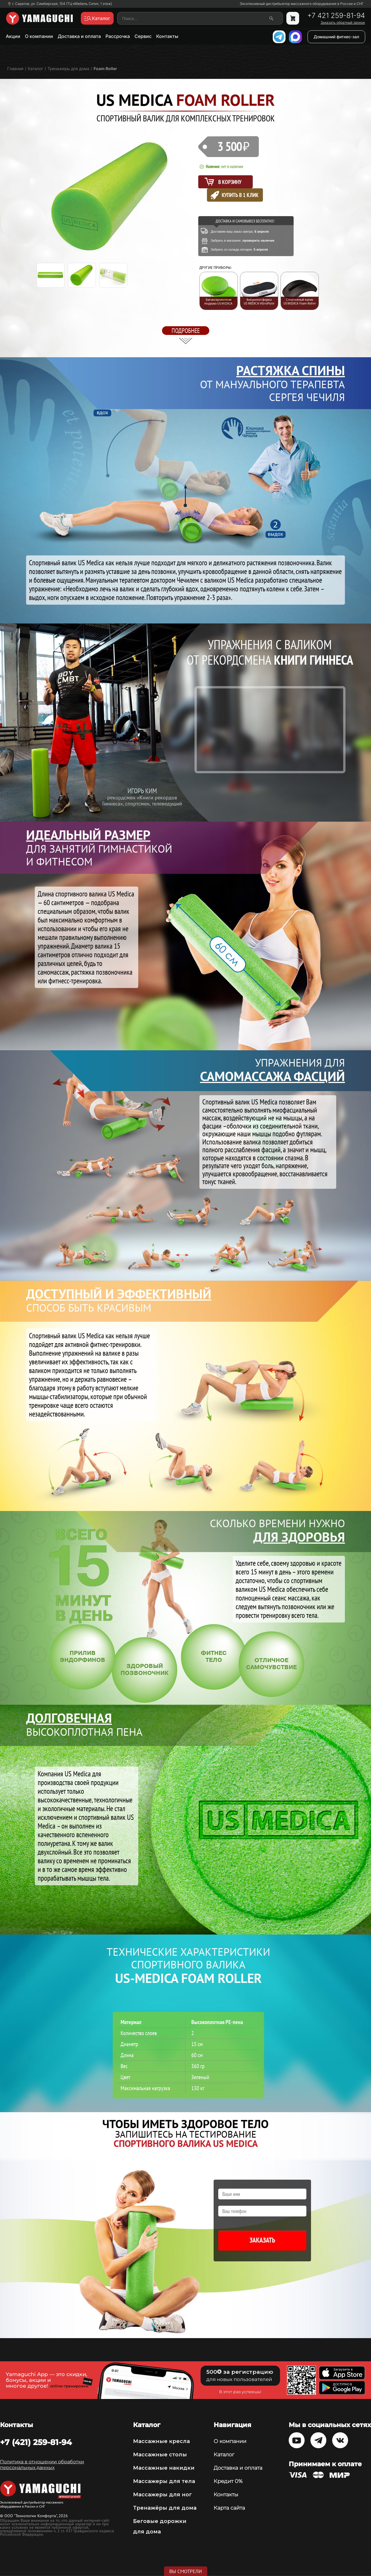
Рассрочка (118, 36)
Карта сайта (229, 2508)
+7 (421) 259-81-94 (36, 2442)
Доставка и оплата (79, 36)
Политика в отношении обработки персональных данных (42, 2464)
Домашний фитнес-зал (336, 36)
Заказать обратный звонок (343, 23)
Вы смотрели (185, 2571)
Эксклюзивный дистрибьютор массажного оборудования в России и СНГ (302, 4)
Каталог (224, 2454)
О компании (39, 36)
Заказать (262, 2240)
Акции (13, 36)
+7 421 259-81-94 (336, 15)
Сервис (143, 36)
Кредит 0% (228, 2481)
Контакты (167, 36)
